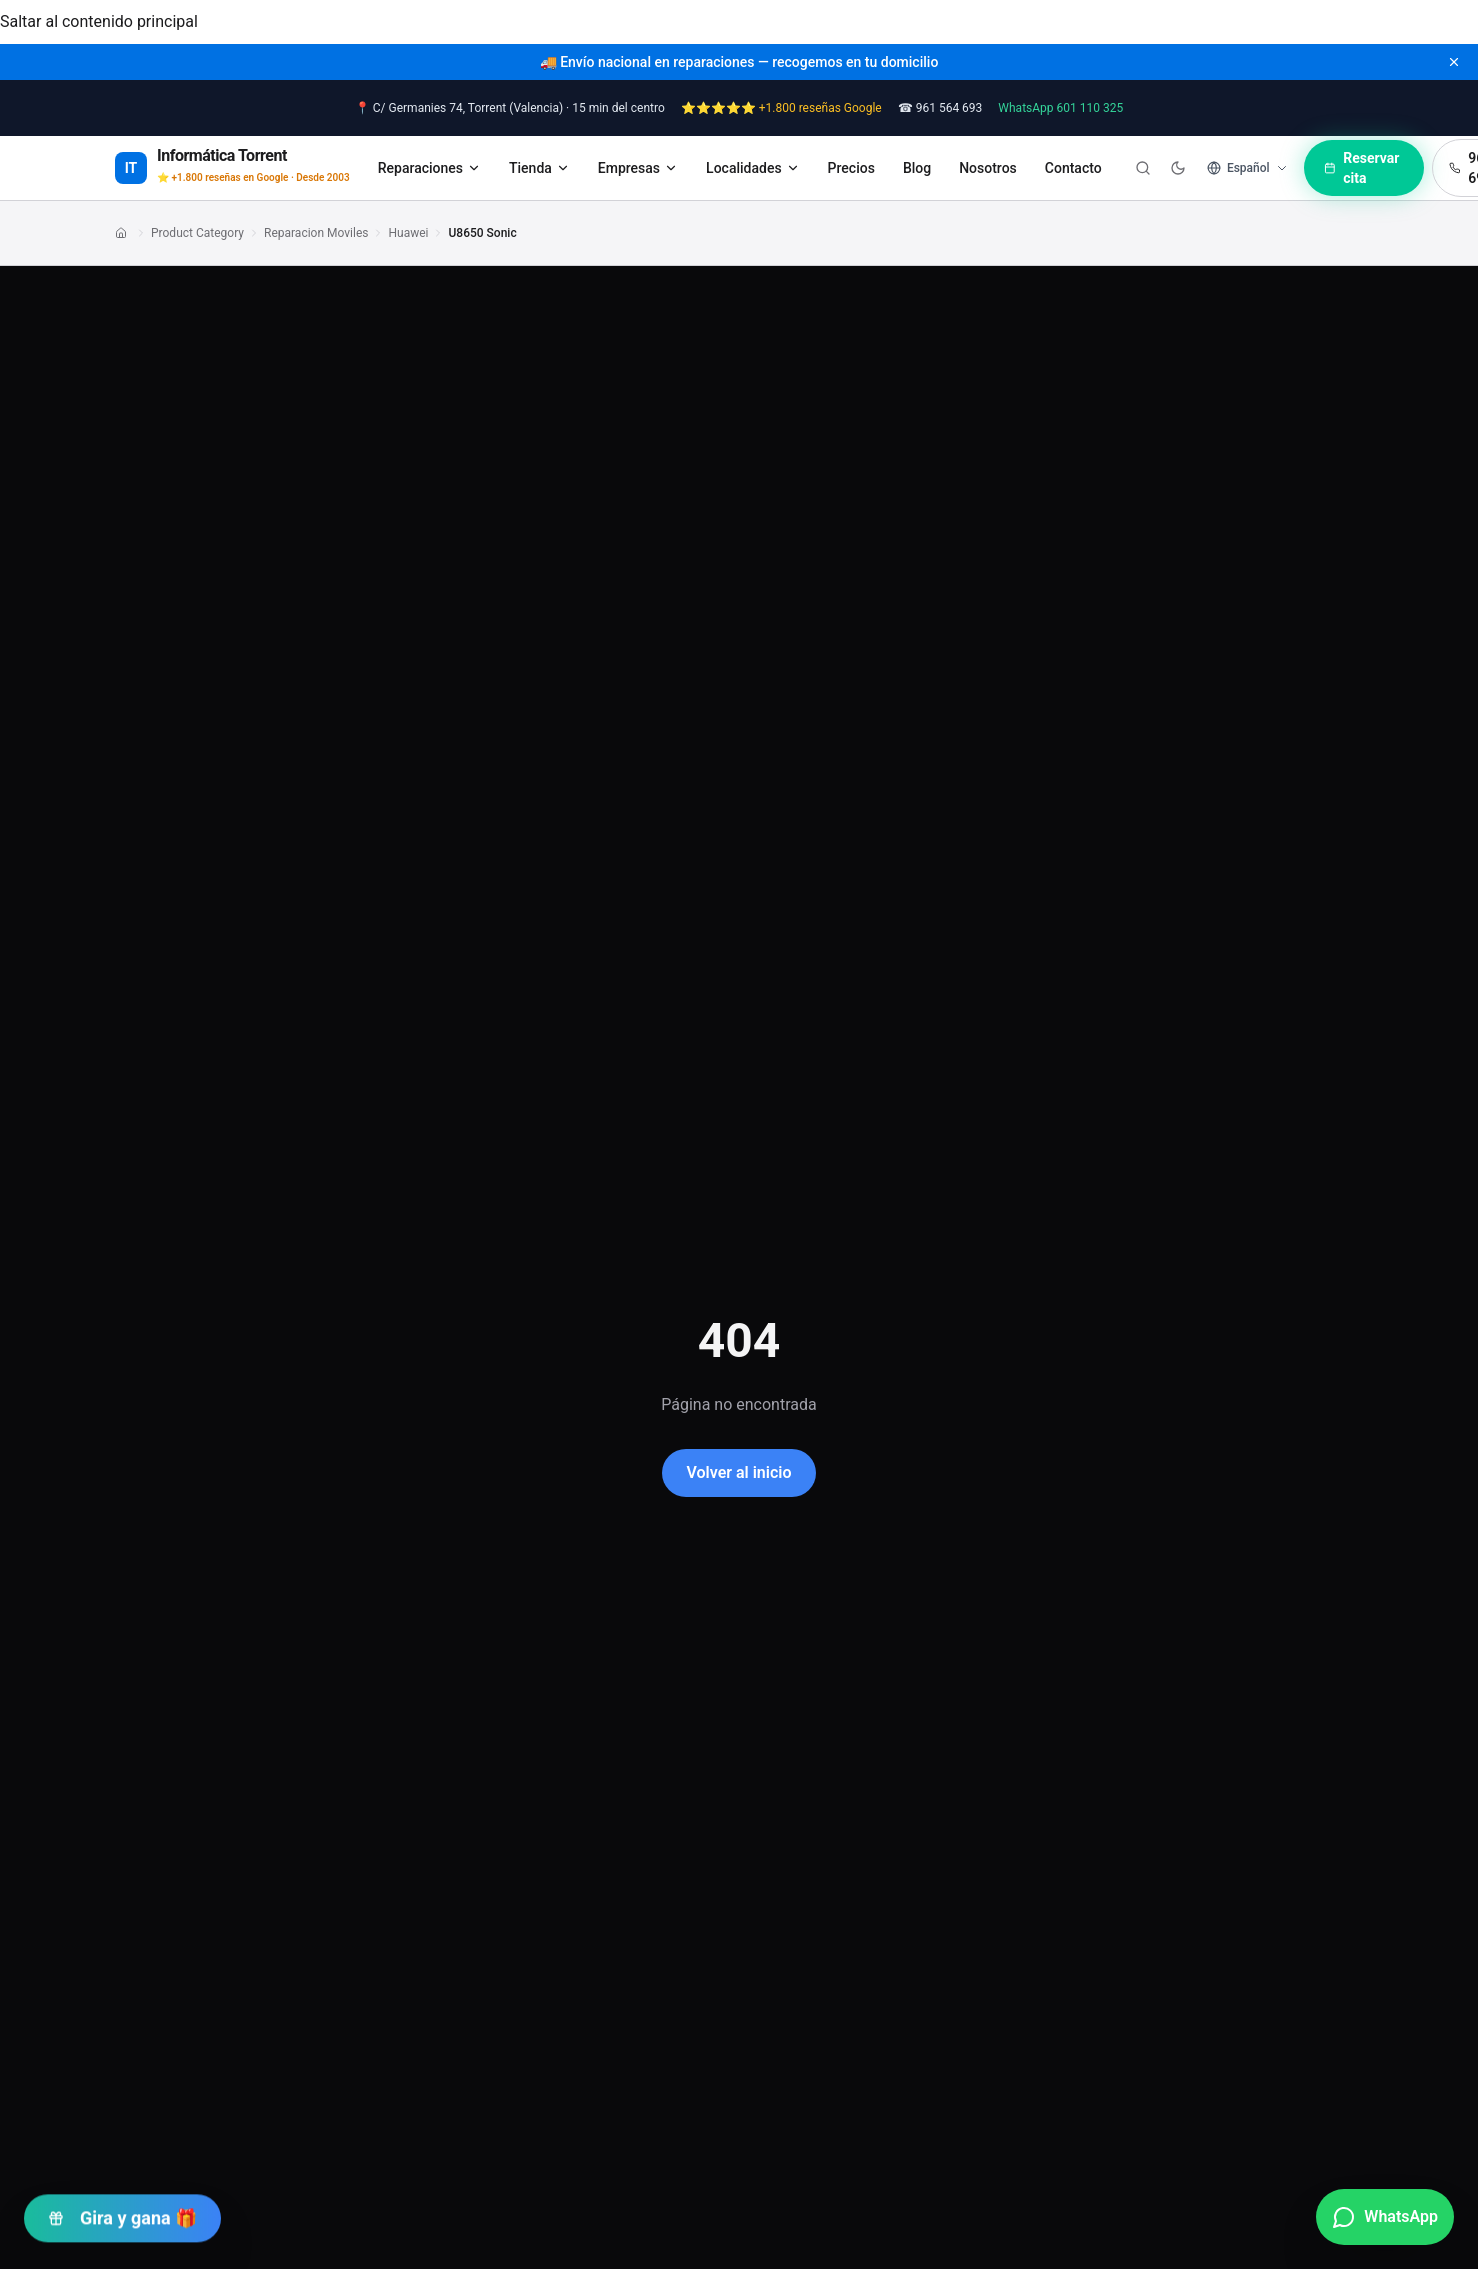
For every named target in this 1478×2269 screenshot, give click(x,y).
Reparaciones (429, 168)
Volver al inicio (738, 1472)
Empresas (638, 168)
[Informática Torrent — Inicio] (232, 168)
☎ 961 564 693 (940, 108)
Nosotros (988, 168)
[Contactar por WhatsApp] (1385, 2217)
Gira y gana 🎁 (122, 2212)
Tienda (539, 168)
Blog (917, 168)
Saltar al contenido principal (99, 21)
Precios (851, 168)
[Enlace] (123, 233)
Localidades (753, 168)
